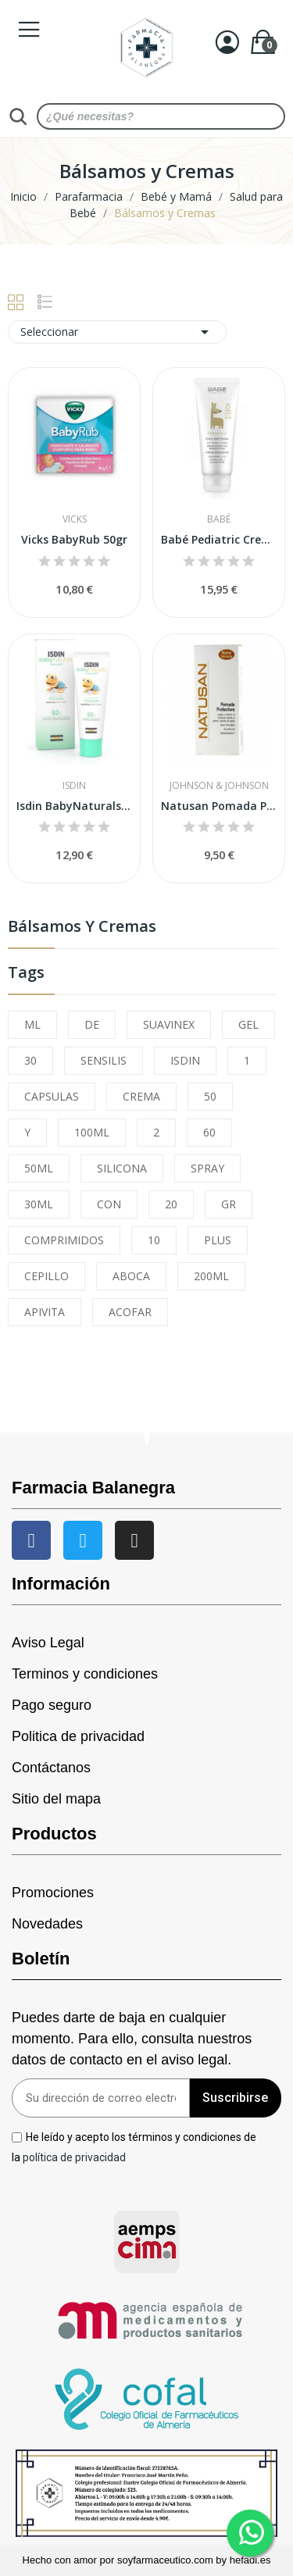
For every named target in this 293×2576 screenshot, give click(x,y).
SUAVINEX (169, 1024)
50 (210, 1096)
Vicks (75, 519)
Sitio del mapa (56, 1799)
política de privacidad (74, 2156)
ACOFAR (130, 1311)
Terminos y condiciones (85, 1674)
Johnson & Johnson (219, 785)
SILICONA (122, 1168)
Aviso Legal (48, 1642)
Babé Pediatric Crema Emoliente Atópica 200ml (219, 539)
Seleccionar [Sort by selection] (117, 332)
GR (228, 1204)
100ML (91, 1132)
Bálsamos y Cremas (82, 928)
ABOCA (131, 1275)
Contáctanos (51, 1767)
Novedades (47, 1924)
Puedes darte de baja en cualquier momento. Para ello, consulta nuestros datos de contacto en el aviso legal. (132, 2039)
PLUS (217, 1240)
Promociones (53, 1892)
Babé (218, 519)
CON (109, 1204)
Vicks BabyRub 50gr (74, 539)
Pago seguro (51, 1705)
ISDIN (185, 1060)
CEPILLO (46, 1275)
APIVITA (44, 1311)
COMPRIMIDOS (64, 1240)
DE (91, 1024)
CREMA (141, 1096)
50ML (38, 1168)
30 (30, 1060)
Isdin (74, 785)
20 (171, 1204)
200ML (211, 1275)
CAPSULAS (51, 1096)
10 (154, 1240)
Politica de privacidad (78, 1736)
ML (32, 1024)
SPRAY (207, 1168)
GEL (248, 1024)
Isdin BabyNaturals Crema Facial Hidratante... (74, 805)
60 (209, 1132)
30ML (38, 1204)
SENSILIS (103, 1060)
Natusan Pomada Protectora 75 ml (219, 805)
